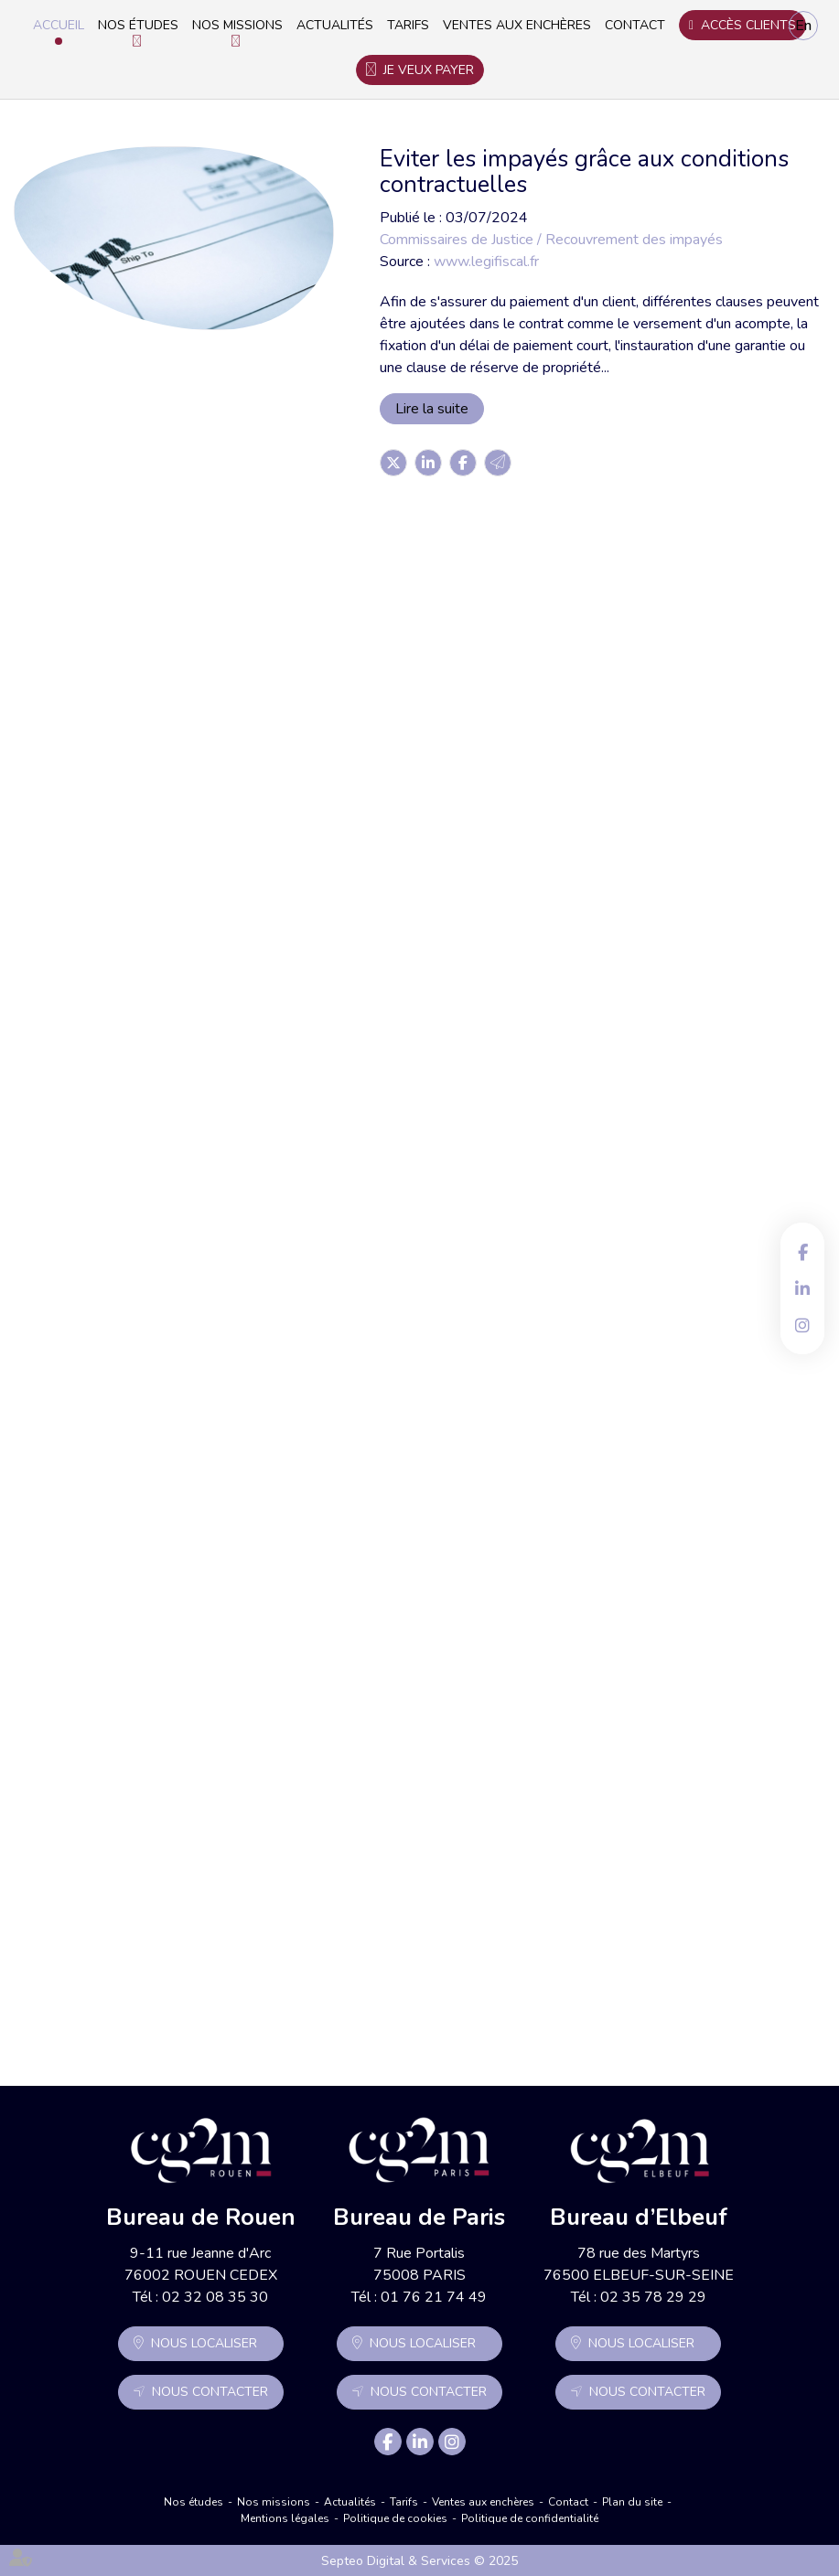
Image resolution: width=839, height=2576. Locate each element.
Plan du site (632, 2502)
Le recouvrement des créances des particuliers (462, 1357)
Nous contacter (210, 2391)
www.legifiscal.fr (486, 261)
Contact (635, 25)
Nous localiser (204, 2343)
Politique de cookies (395, 2518)
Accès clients (748, 25)
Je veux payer (428, 70)
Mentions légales (285, 2518)
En (803, 26)
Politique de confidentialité (529, 2518)
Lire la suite (431, 409)
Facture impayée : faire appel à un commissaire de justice (457, 1606)
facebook (802, 1252)
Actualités (334, 25)
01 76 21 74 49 (434, 2297)
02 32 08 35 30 (215, 2297)
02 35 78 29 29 (653, 2297)
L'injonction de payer (407, 1098)
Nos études (138, 25)
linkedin (802, 1288)
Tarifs (408, 25)
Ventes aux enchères (517, 25)
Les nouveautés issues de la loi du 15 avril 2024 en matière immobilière (490, 1854)
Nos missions (237, 25)
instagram (802, 1325)
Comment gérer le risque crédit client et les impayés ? (494, 859)
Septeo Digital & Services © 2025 (419, 2561)
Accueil (58, 25)
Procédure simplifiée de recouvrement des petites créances (490, 611)
